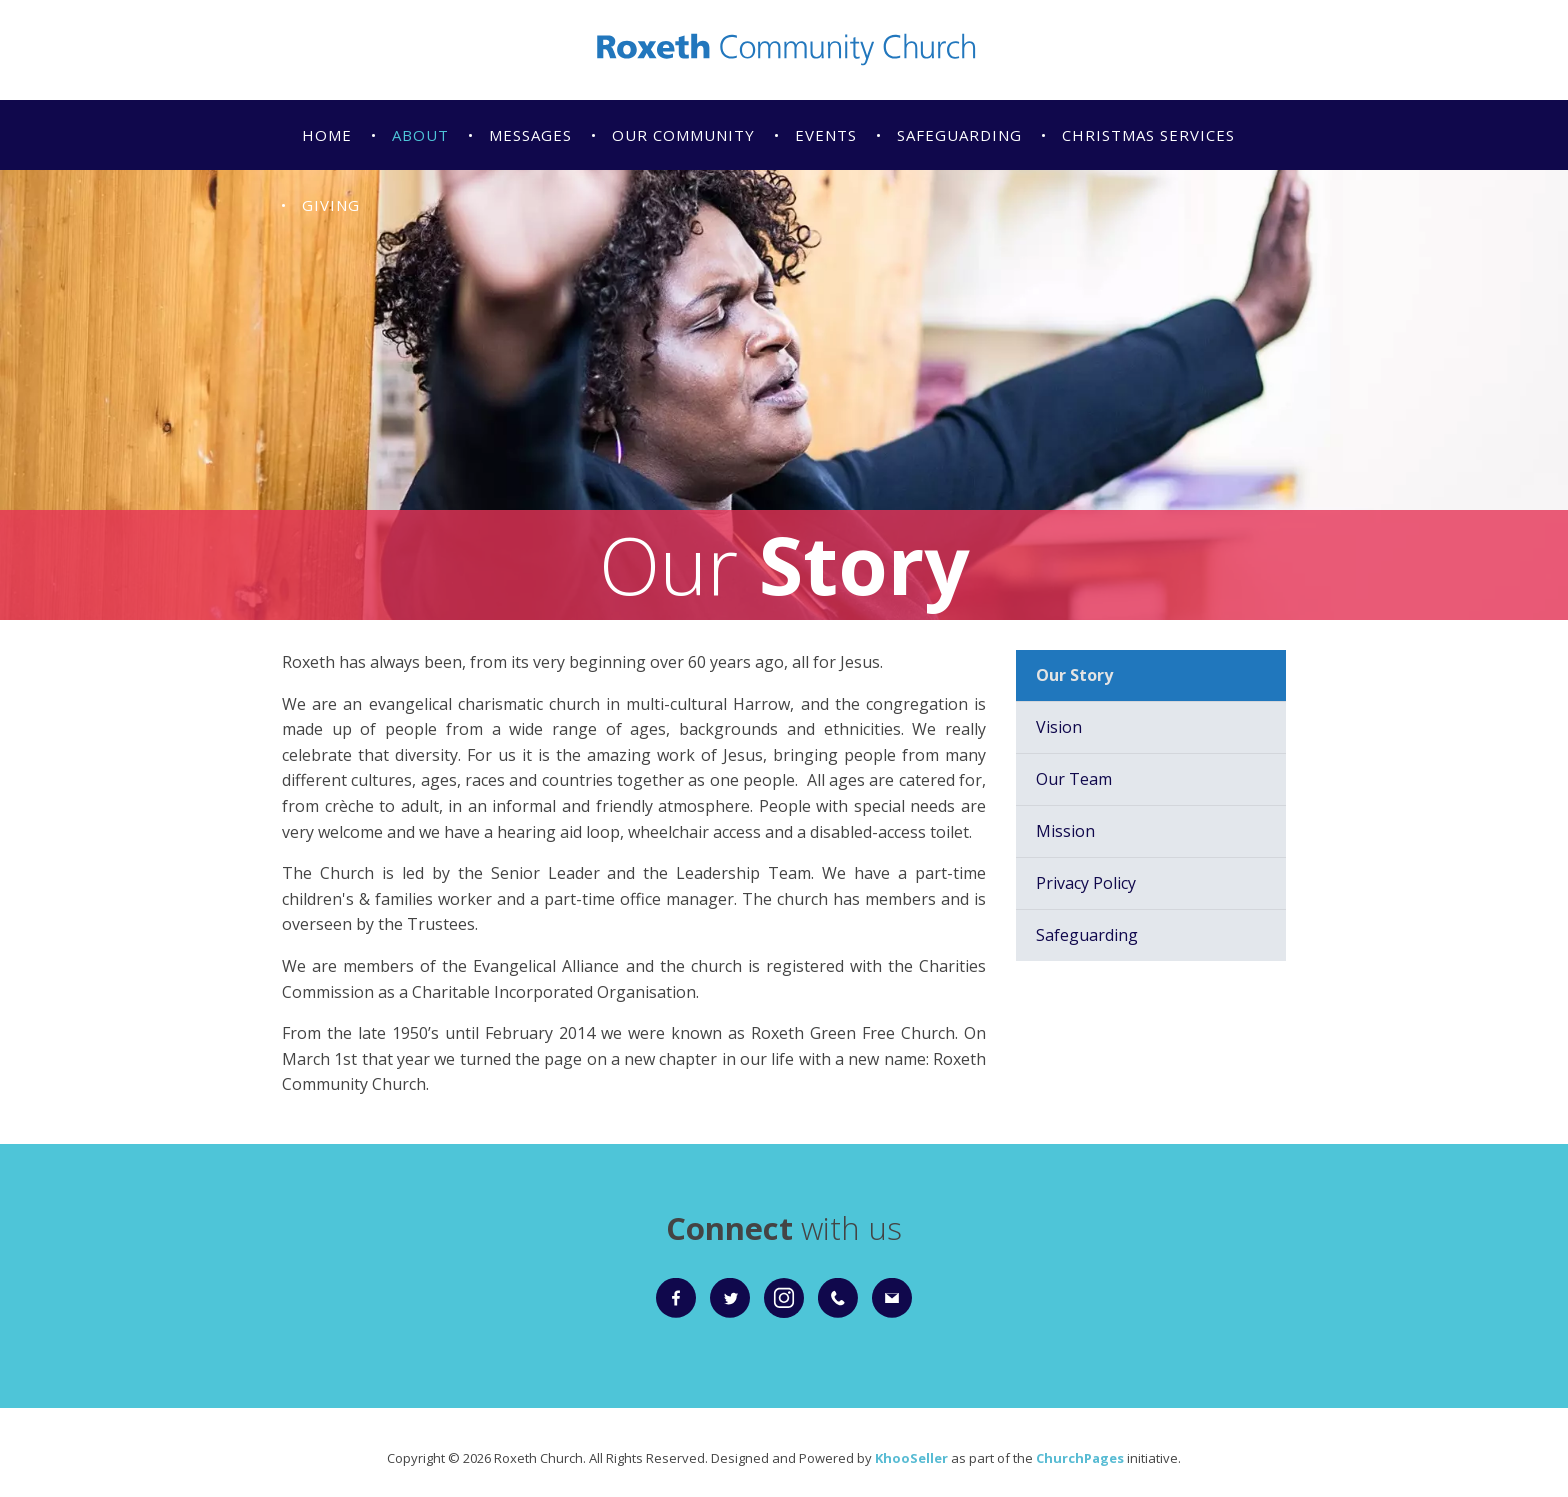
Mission (1065, 831)
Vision (1059, 727)
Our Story (1074, 675)
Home (327, 135)
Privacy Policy (1086, 883)
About (420, 135)
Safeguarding (959, 135)
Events (826, 135)
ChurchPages (1080, 1458)
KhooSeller (911, 1458)
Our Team (1074, 779)
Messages (530, 135)
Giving (331, 205)
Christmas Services (1148, 135)
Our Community (683, 135)
